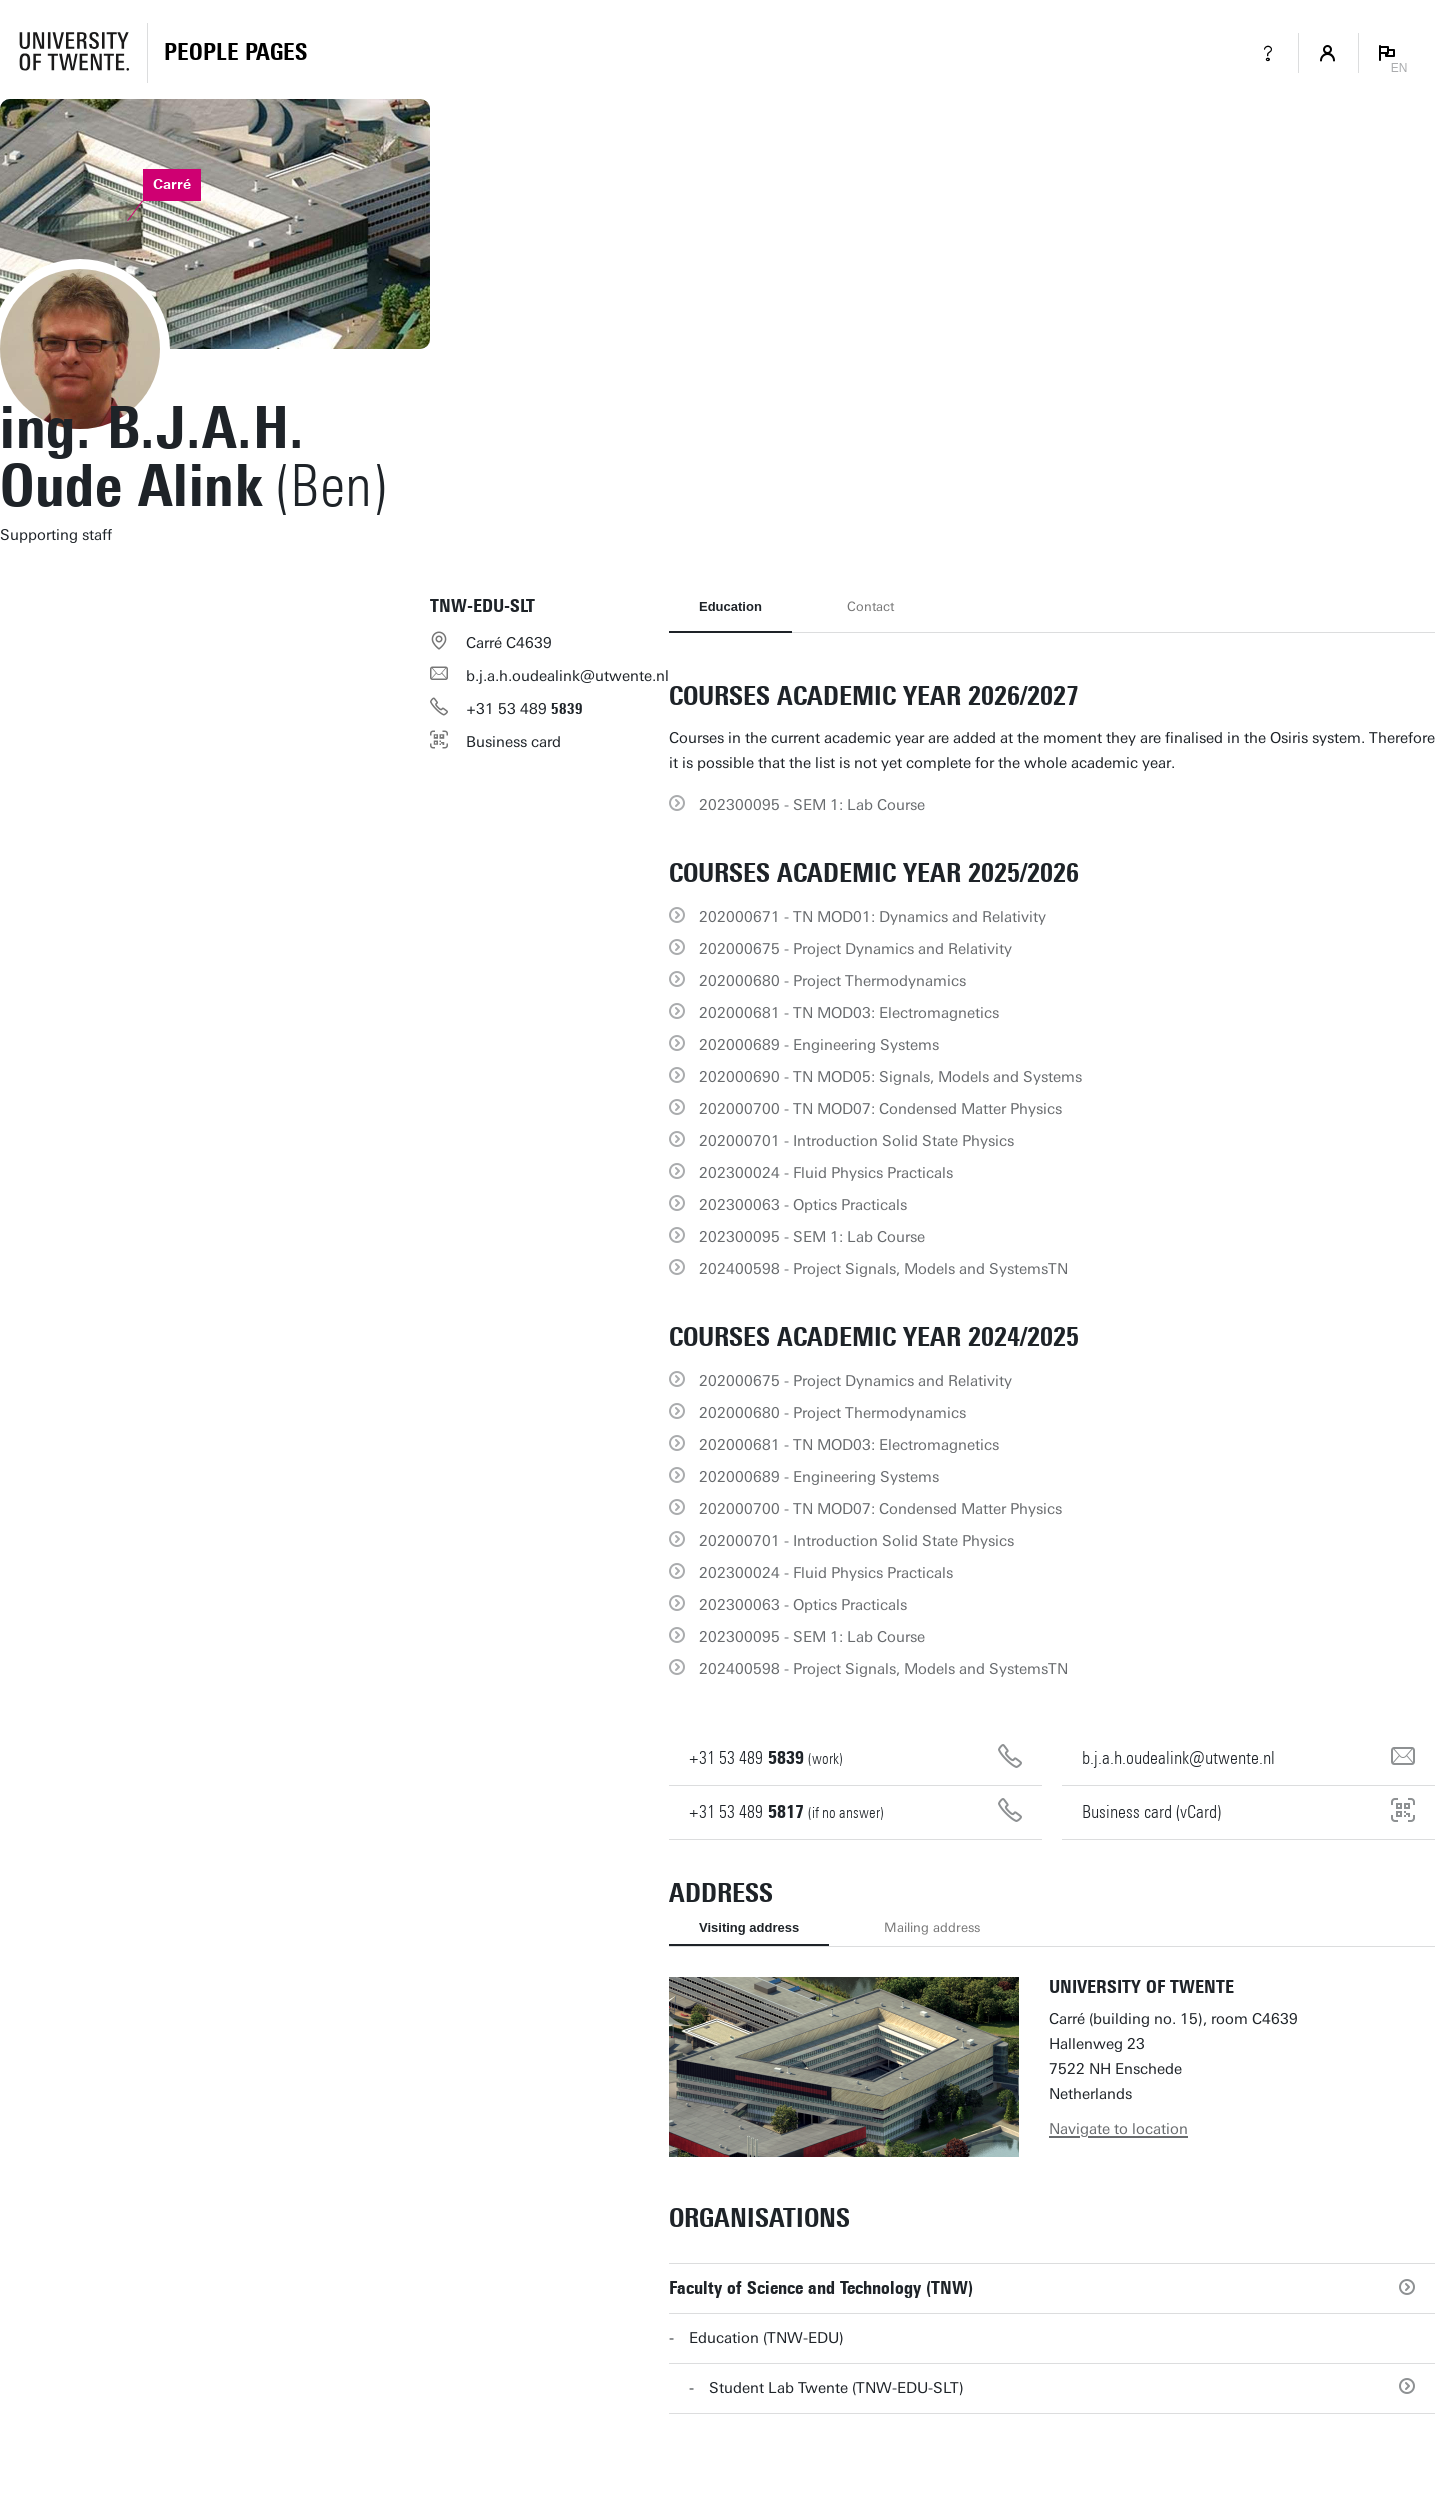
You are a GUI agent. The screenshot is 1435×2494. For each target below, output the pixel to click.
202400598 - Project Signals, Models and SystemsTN (883, 1269)
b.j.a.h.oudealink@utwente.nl (567, 676)
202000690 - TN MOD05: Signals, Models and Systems (890, 1077)
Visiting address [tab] (749, 1927)
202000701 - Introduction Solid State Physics (856, 1141)
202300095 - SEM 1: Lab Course (812, 805)
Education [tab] (730, 606)
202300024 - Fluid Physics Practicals (826, 1173)
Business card (513, 742)
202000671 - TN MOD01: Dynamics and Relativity (872, 917)
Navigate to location (1118, 2129)
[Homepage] (235, 53)
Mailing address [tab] (932, 1927)
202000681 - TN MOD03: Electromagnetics (849, 1013)
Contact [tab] (870, 606)
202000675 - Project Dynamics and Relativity (855, 949)
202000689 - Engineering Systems (819, 1045)
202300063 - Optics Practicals (803, 1205)
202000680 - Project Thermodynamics (832, 981)
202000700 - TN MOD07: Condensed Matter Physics (880, 1109)
